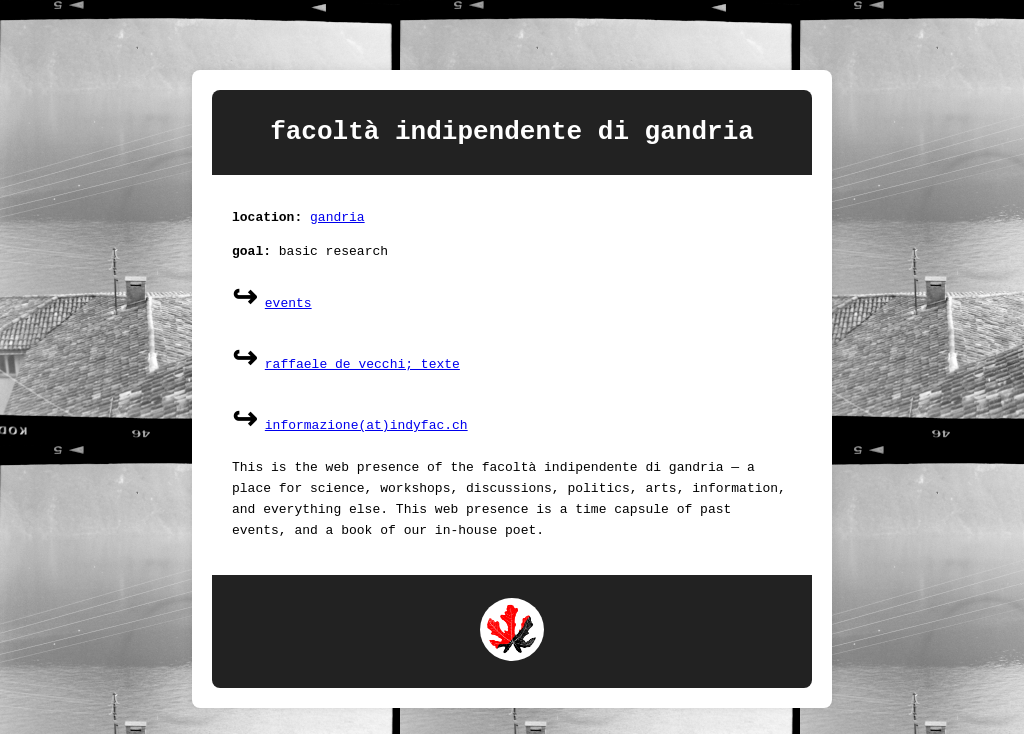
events (288, 311)
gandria (337, 224)
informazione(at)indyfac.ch (366, 433)
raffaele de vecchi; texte (362, 372)
